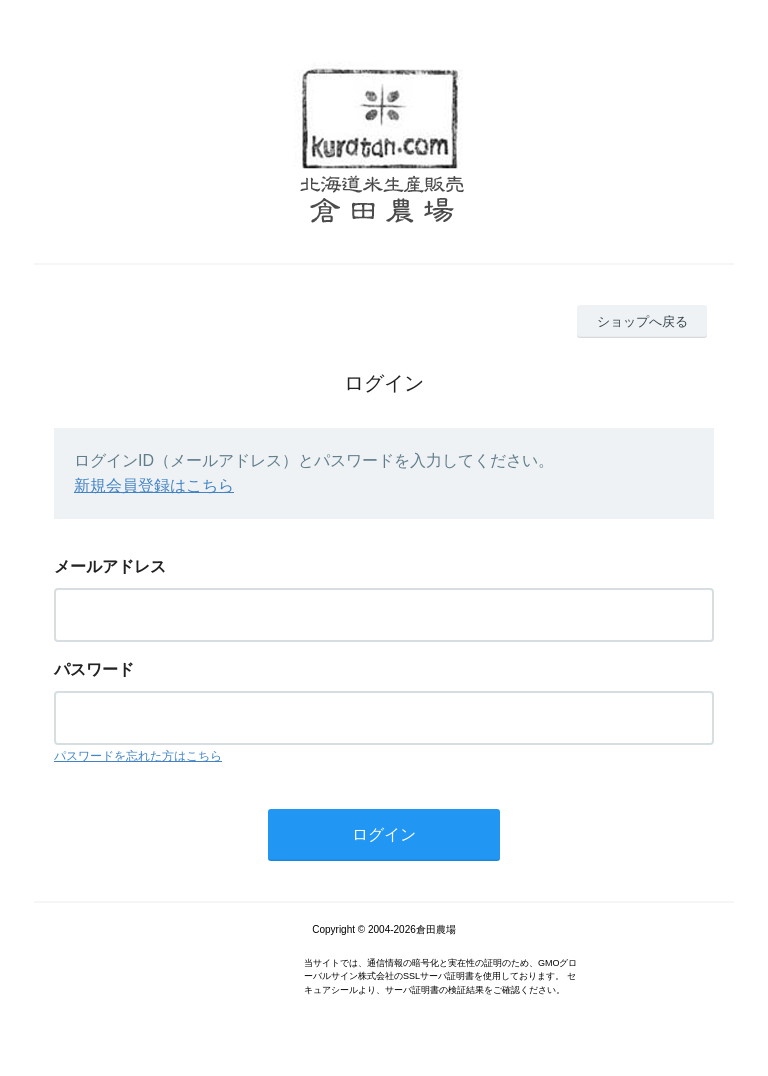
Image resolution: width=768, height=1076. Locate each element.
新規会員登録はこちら (154, 485)
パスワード (94, 669)
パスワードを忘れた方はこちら (138, 756)
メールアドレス (110, 566)
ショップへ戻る (642, 321)
